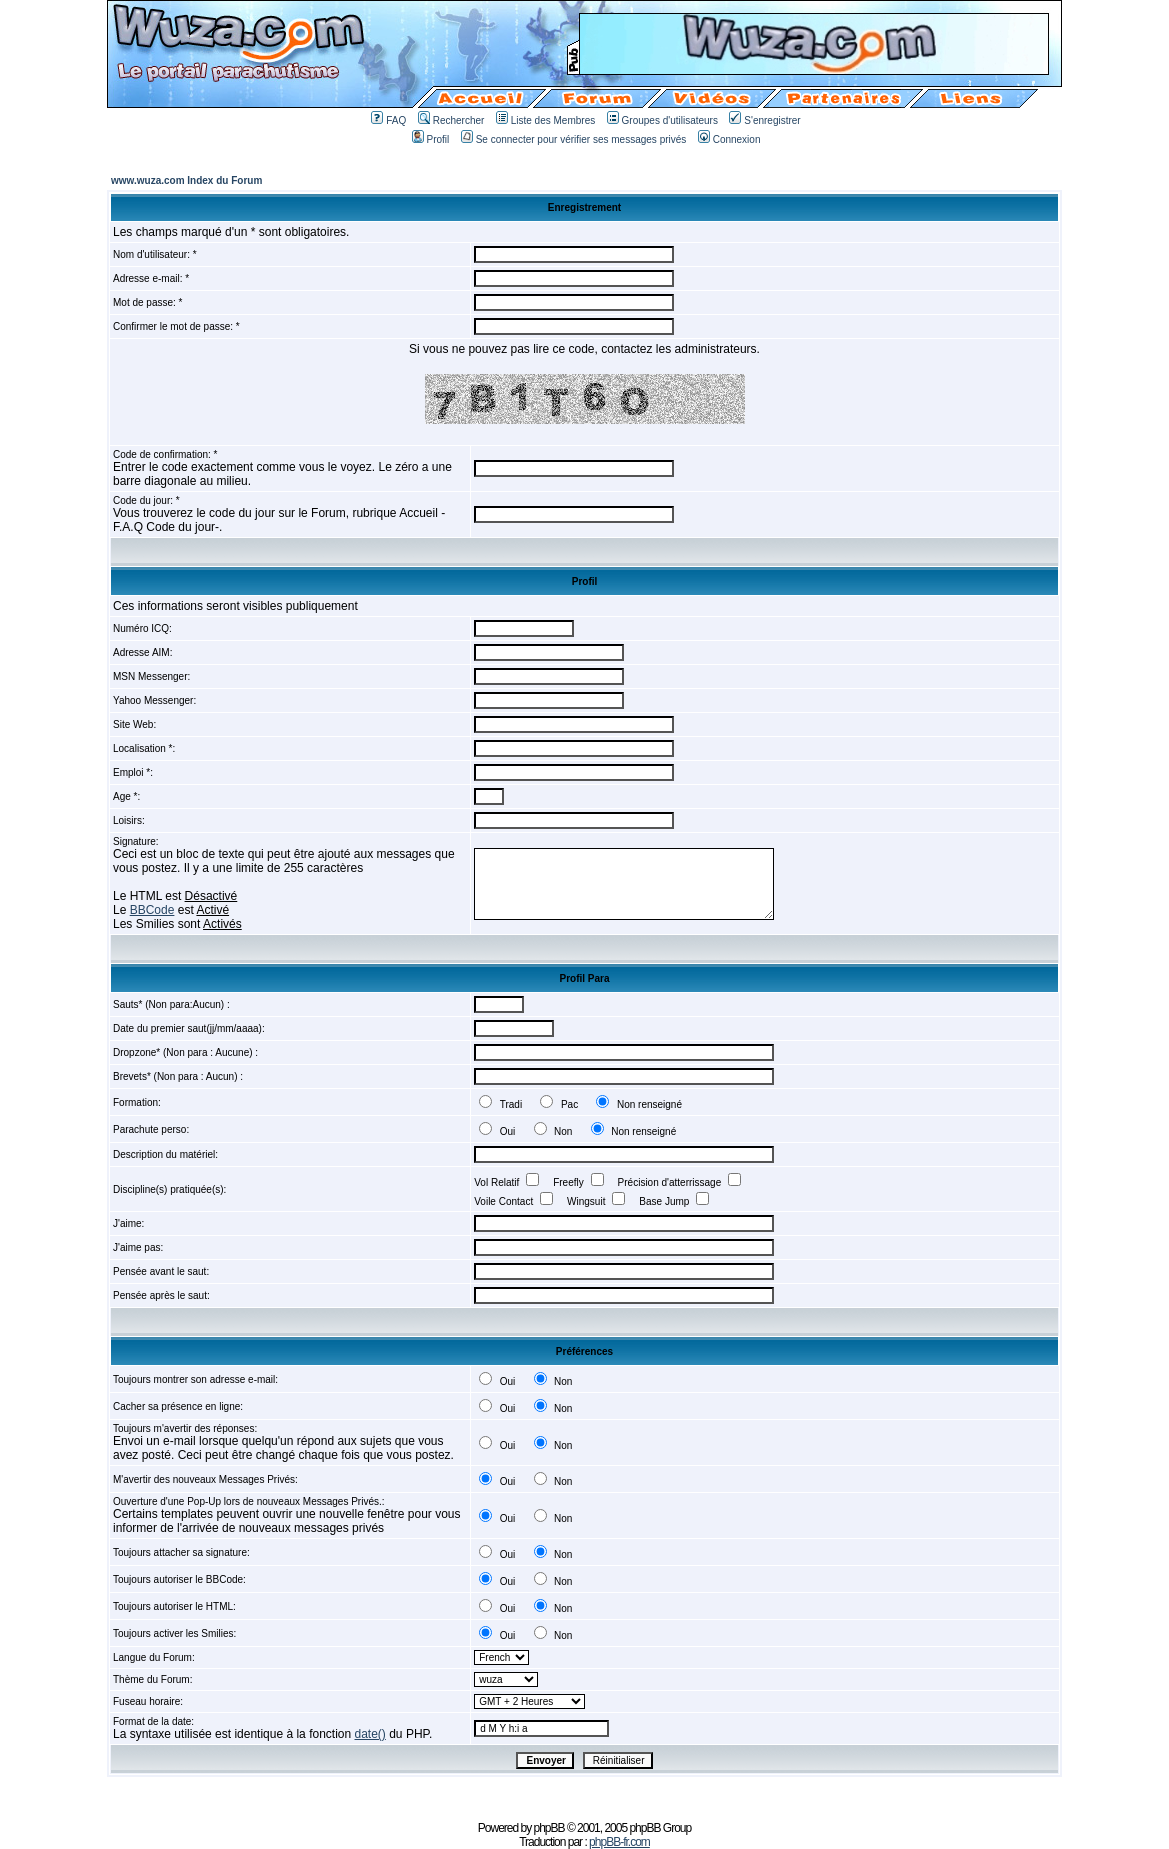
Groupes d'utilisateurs (662, 120)
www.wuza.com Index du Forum (186, 180)
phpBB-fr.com (619, 1842)
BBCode (152, 910)
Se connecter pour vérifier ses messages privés (574, 139)
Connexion (729, 139)
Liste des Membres (545, 120)
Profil (431, 139)
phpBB (549, 1828)
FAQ (388, 120)
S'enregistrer (764, 120)
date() (370, 1734)
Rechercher (451, 120)
